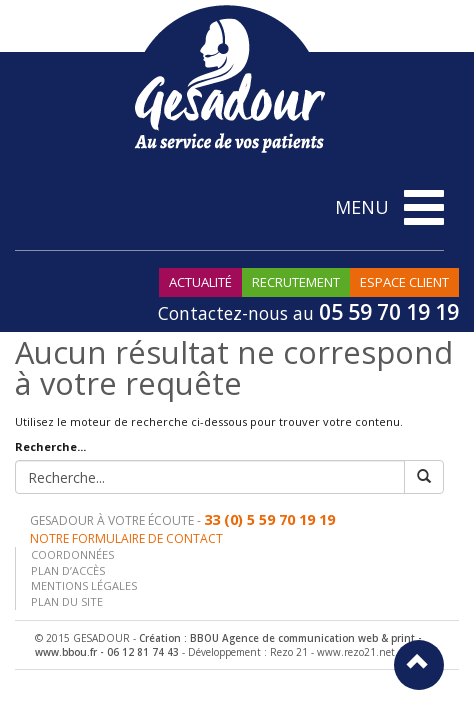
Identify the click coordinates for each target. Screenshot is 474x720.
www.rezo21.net (356, 652)
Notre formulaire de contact (126, 538)
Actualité (200, 282)
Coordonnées (72, 554)
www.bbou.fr (66, 652)
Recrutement (296, 282)
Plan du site (67, 601)
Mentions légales (84, 585)
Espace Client (404, 282)
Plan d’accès (68, 570)
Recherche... (50, 446)
